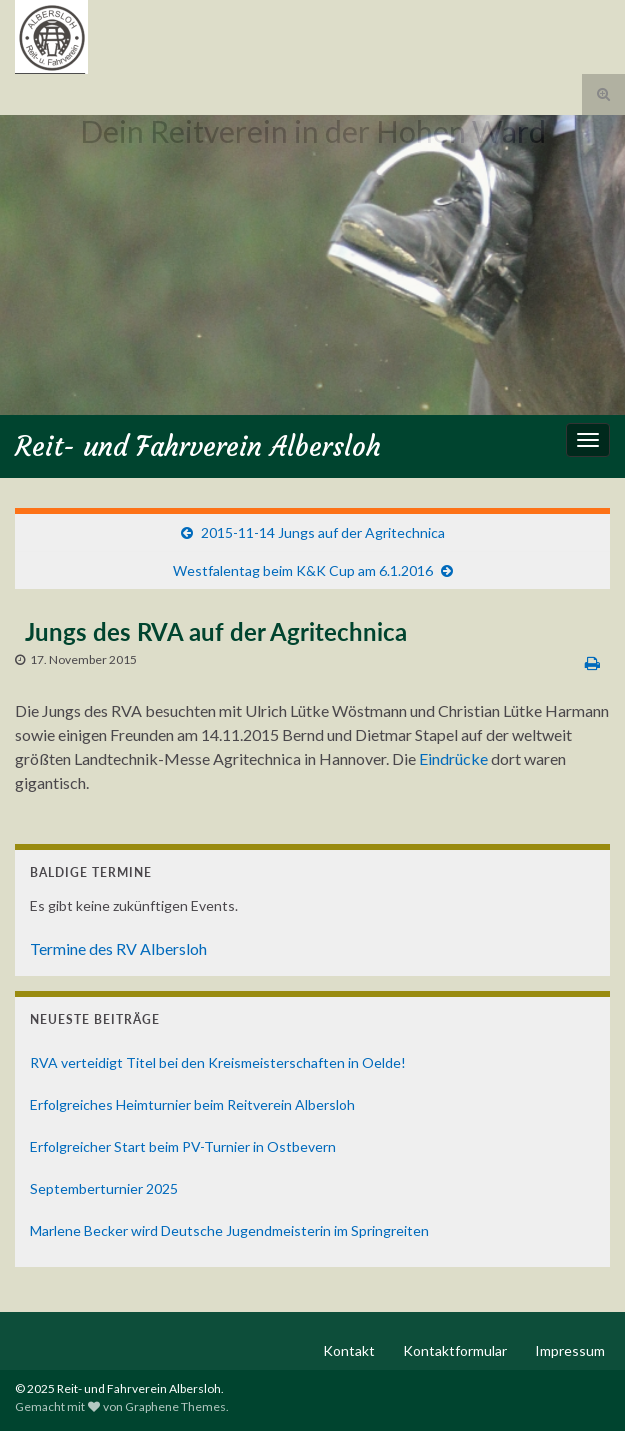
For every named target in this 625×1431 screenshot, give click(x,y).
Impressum (570, 1350)
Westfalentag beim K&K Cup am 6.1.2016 (303, 570)
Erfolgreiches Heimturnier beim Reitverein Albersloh (192, 1104)
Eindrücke (455, 758)
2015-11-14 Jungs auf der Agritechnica (323, 532)
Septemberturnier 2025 (104, 1188)
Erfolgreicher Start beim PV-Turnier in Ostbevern (183, 1146)
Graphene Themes (175, 1406)
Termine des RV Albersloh (118, 948)
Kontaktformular (455, 1350)
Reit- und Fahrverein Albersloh (198, 446)
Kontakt (349, 1350)
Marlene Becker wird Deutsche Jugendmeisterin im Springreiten (229, 1230)
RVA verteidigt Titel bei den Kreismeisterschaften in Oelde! (218, 1062)
